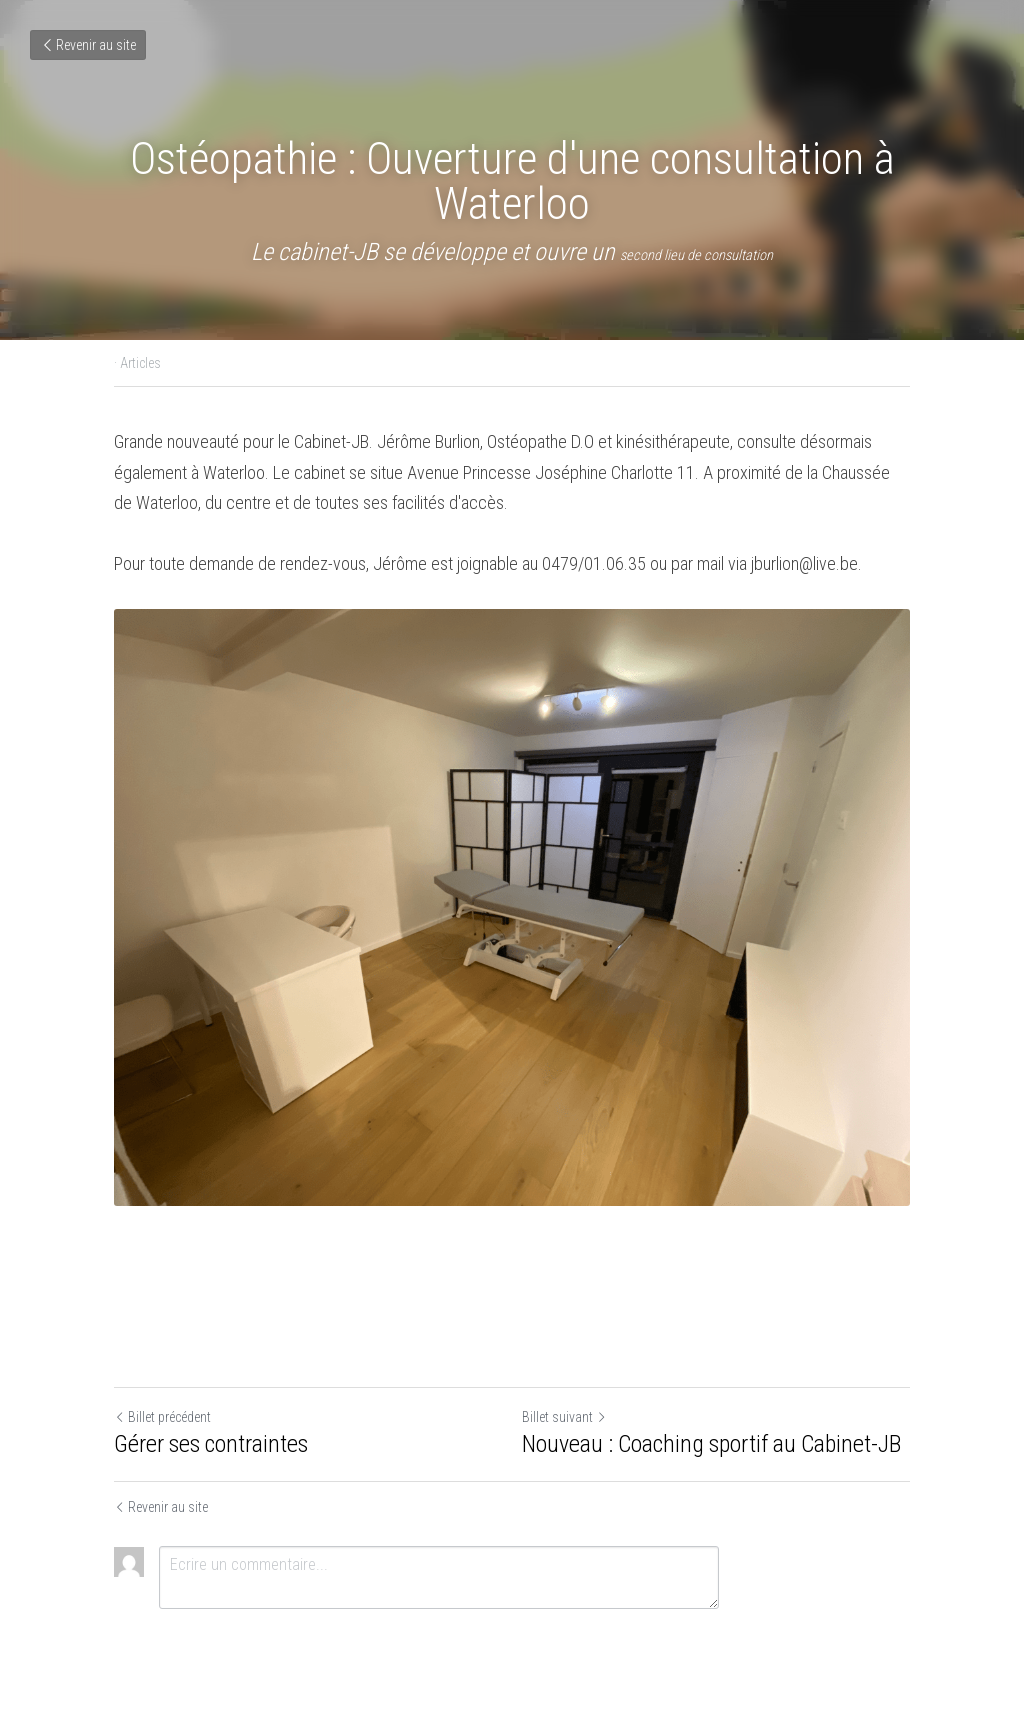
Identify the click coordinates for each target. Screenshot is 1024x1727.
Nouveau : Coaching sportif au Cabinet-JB (711, 1444)
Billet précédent (162, 1417)
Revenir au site (88, 45)
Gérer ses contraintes (211, 1444)
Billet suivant (564, 1417)
